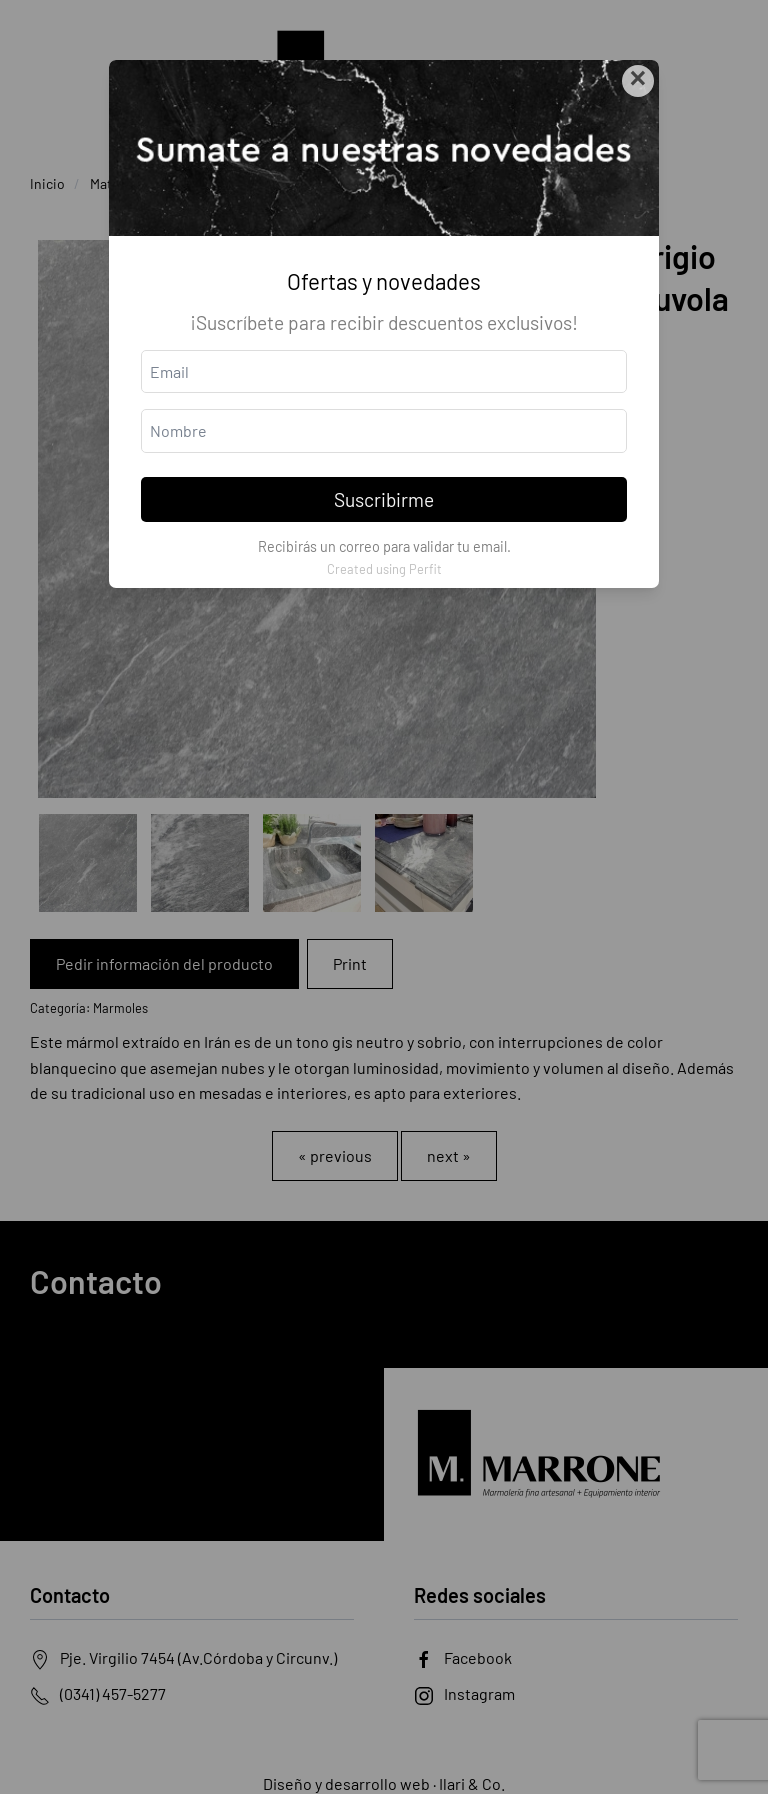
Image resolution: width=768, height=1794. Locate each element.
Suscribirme (384, 499)
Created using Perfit (384, 569)
